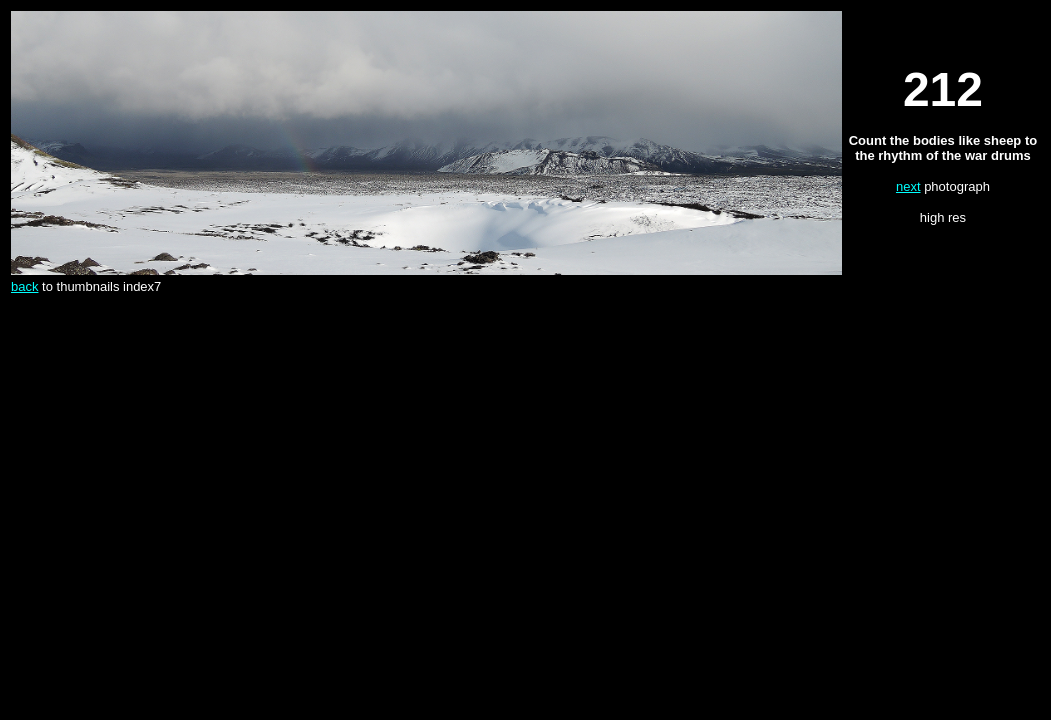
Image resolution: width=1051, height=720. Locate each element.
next (908, 186)
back (24, 286)
